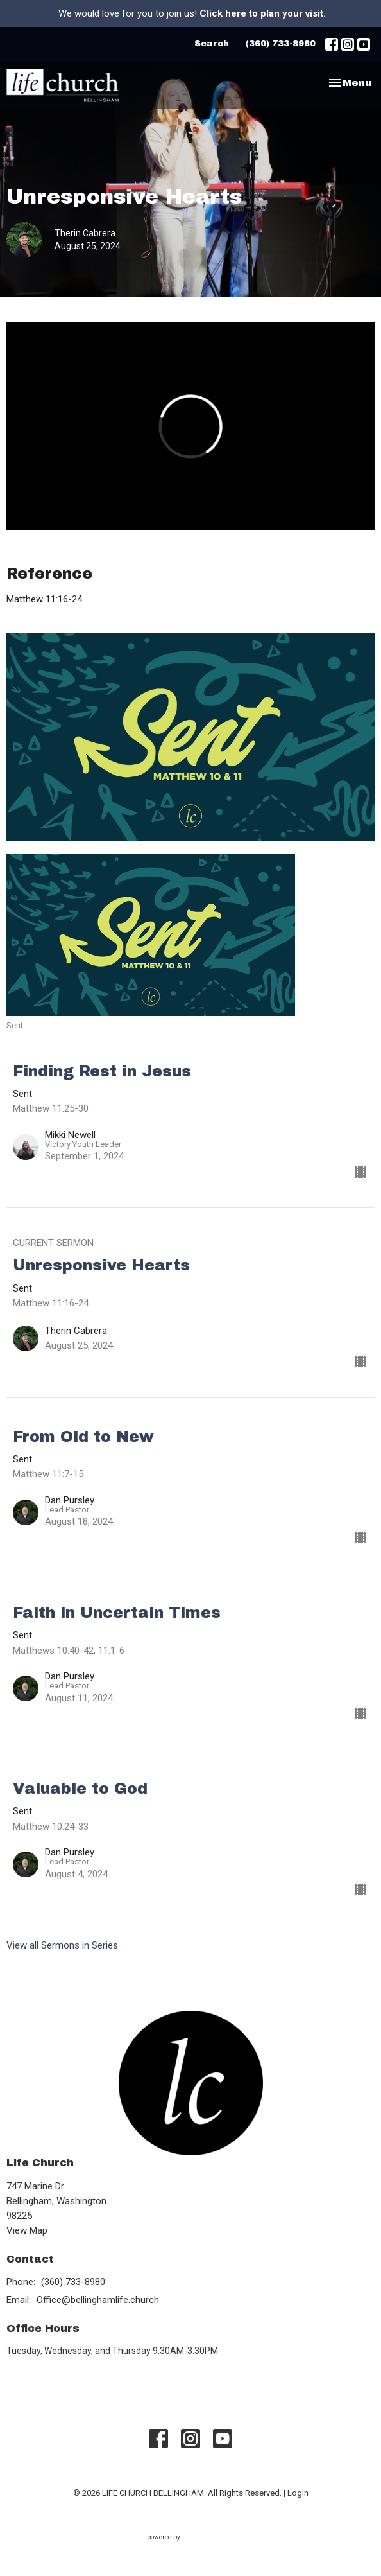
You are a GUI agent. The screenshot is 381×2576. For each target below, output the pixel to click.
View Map (26, 2230)
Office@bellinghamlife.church (98, 2300)
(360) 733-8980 (280, 43)
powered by (191, 2537)
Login (298, 2493)
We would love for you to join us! (192, 13)
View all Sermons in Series (62, 1945)
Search (211, 43)
